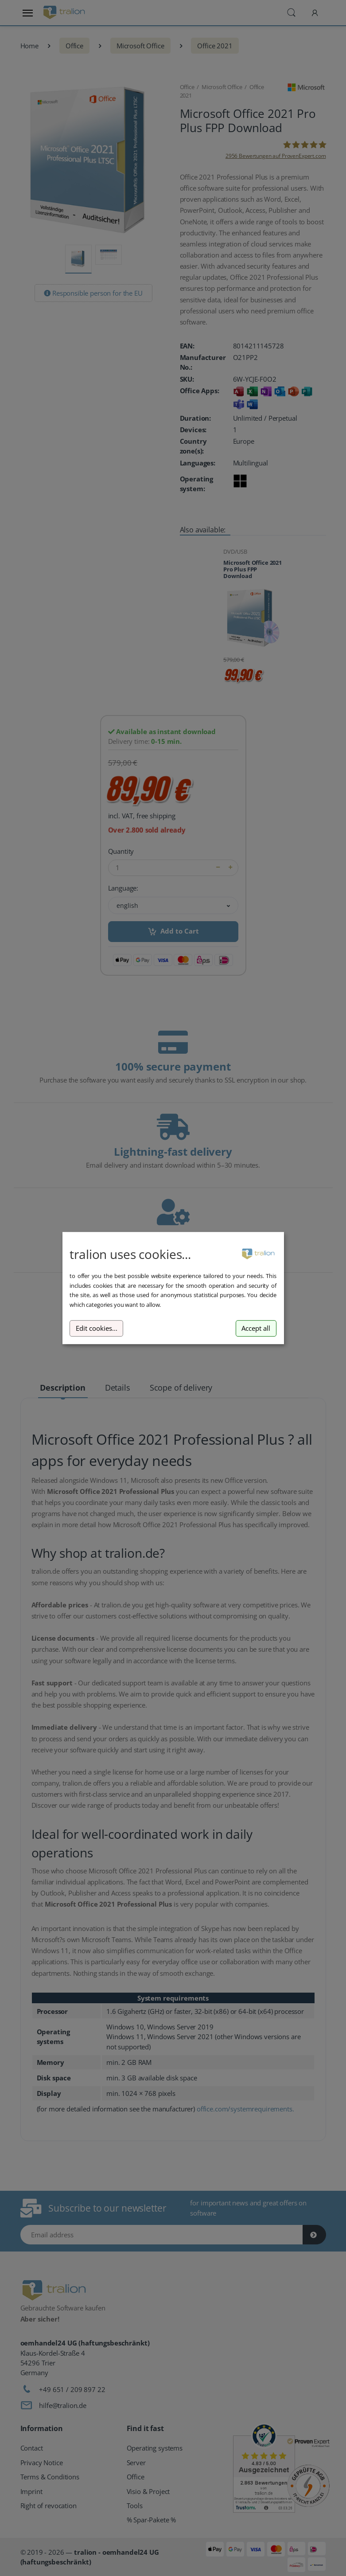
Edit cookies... (96, 1328)
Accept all (255, 1328)
